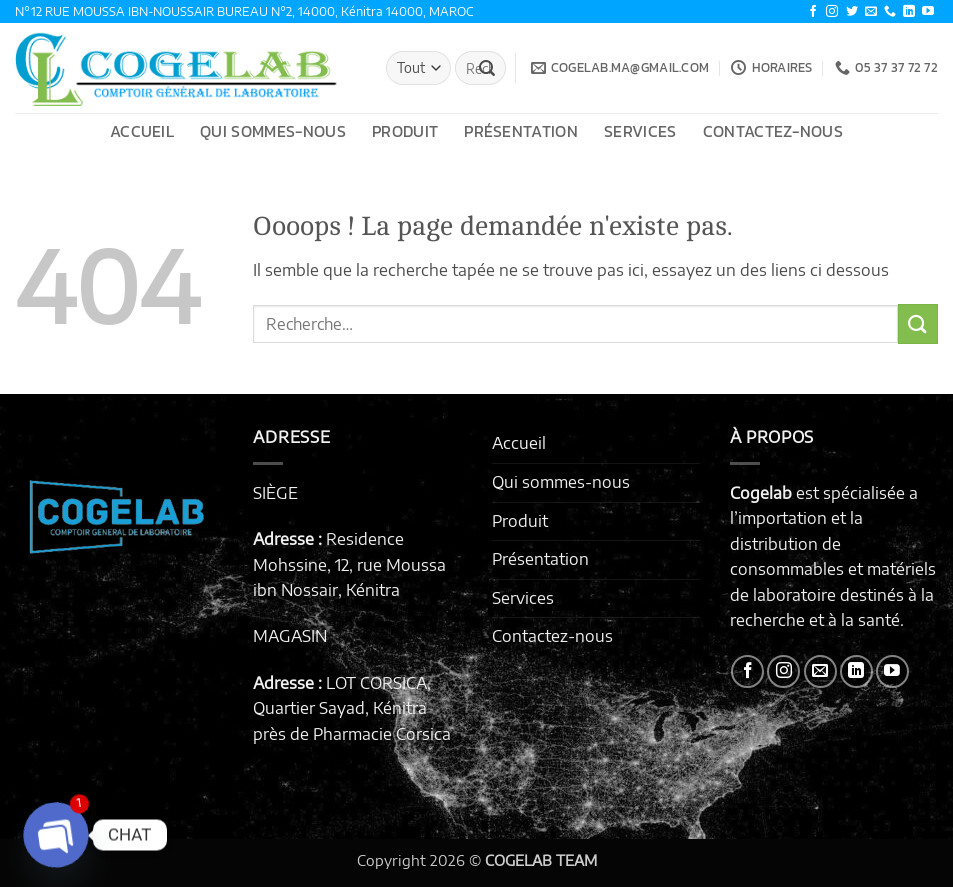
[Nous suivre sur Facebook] (813, 12)
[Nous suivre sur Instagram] (832, 12)
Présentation (521, 131)
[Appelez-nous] (890, 12)
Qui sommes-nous (273, 131)
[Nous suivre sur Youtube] (928, 12)
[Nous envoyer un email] (871, 12)
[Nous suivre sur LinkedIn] (909, 12)
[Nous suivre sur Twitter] (852, 12)
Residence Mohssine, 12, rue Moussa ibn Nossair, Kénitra (349, 564)
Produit (405, 131)
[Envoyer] (487, 68)
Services (640, 131)
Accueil (142, 131)
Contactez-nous (773, 131)
